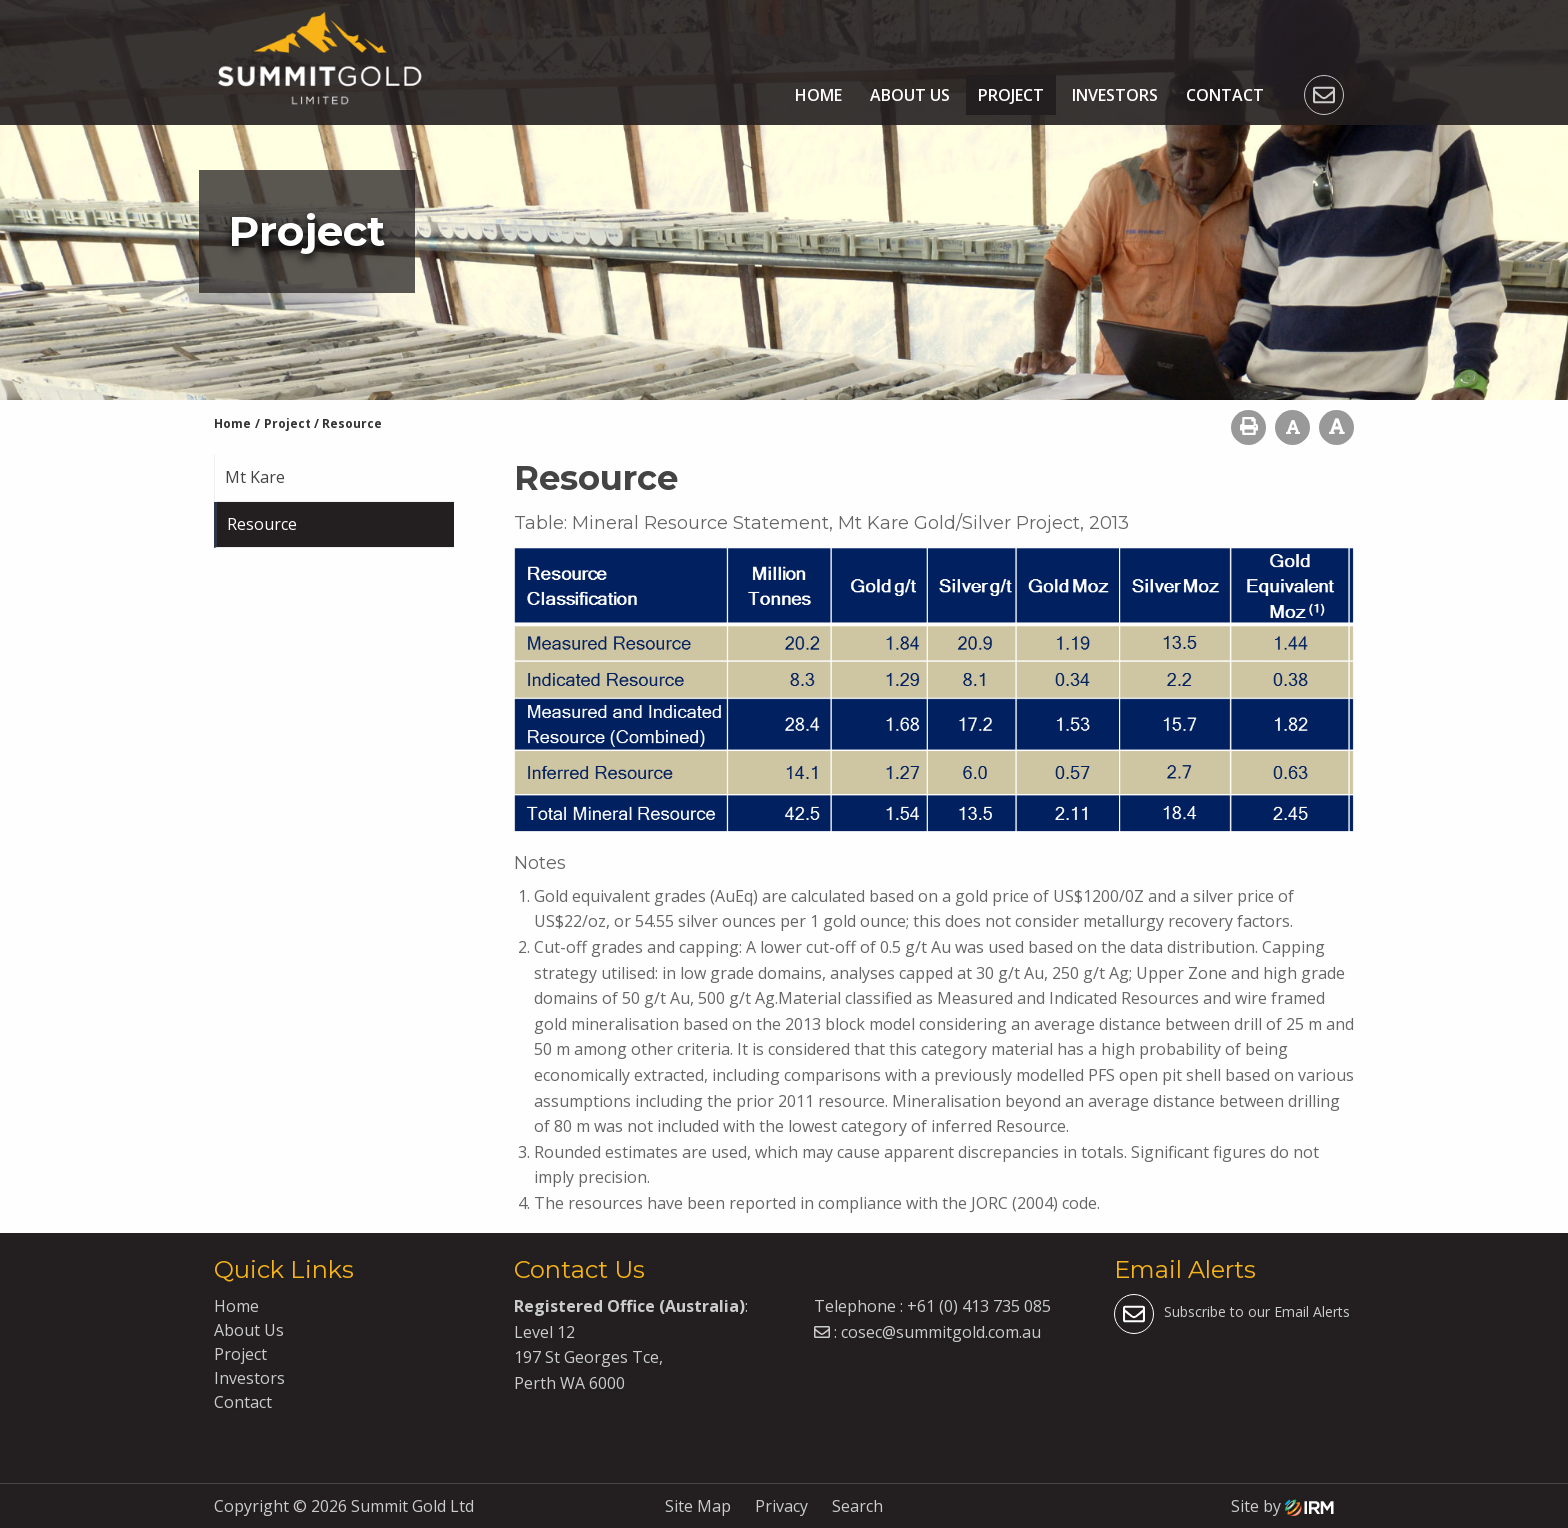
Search (857, 1506)
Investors (1115, 95)
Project (1011, 95)
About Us (910, 95)
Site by (1282, 1506)
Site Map (698, 1506)
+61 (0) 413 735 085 (979, 1306)
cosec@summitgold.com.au (941, 1332)
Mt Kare (255, 477)
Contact (1225, 95)
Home (818, 95)
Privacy (781, 1506)
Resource (262, 524)
